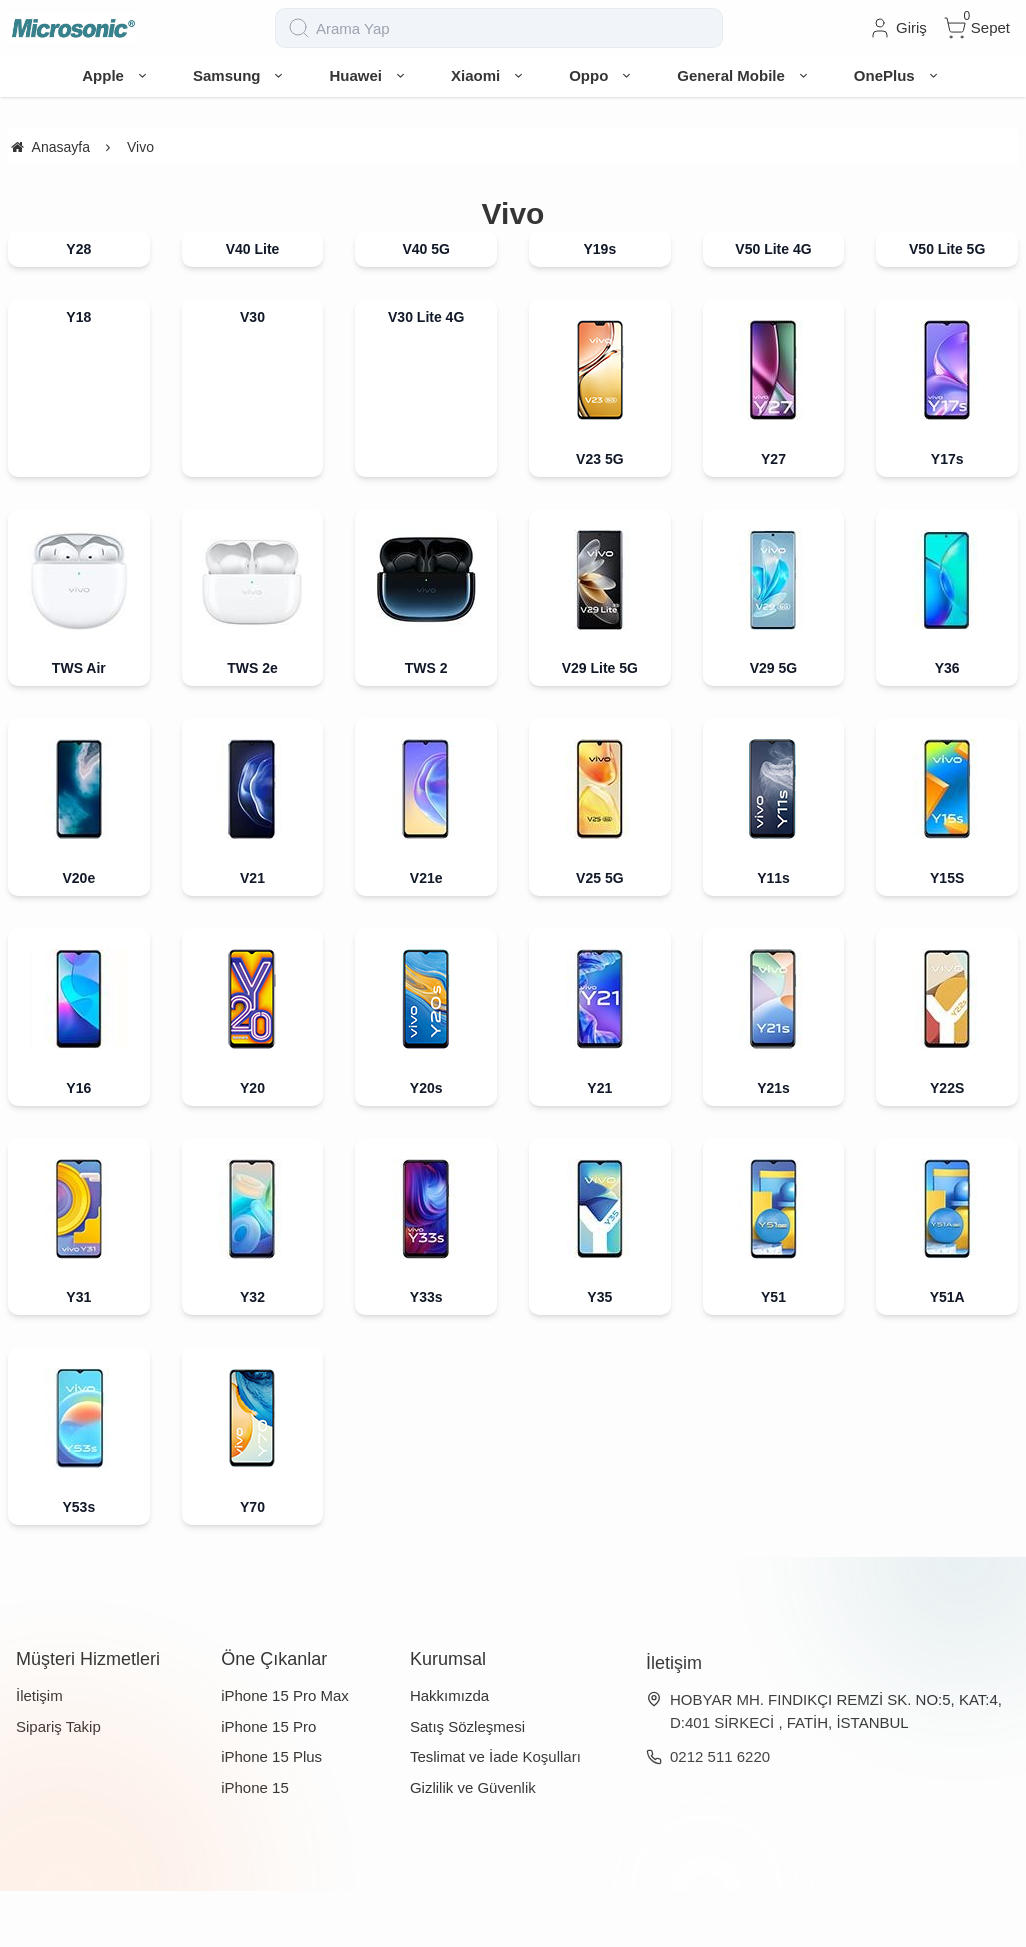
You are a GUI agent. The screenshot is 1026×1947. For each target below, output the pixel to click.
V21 (252, 934)
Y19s (599, 305)
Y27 (773, 515)
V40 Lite (253, 305)
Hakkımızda (449, 1751)
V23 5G (599, 515)
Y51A (947, 1353)
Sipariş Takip (58, 1782)
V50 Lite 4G (773, 305)
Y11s (773, 934)
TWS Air (79, 724)
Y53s (78, 1563)
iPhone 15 (255, 1843)
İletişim (39, 1751)
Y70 (252, 1563)
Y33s (426, 1353)
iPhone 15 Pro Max (285, 1751)
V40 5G (425, 305)
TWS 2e (252, 724)
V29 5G (773, 724)
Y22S (947, 1144)
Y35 (599, 1353)
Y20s (426, 1144)
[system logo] (108, 56)
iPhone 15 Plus (271, 1812)
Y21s (773, 1144)
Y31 (78, 1353)
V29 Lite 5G (600, 724)
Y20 (252, 1144)
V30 (252, 373)
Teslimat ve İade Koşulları (495, 1812)
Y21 (599, 1144)
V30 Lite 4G (426, 373)
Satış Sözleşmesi (467, 1782)
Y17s (947, 515)
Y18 (78, 373)
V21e (426, 934)
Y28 (78, 305)
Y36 (947, 724)
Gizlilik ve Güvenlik (473, 1843)
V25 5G (599, 934)
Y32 (252, 1353)
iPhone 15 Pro (268, 1782)
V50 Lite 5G (947, 305)
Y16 (78, 1144)
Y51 (773, 1353)
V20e (78, 934)
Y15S (947, 934)
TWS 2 (426, 724)
